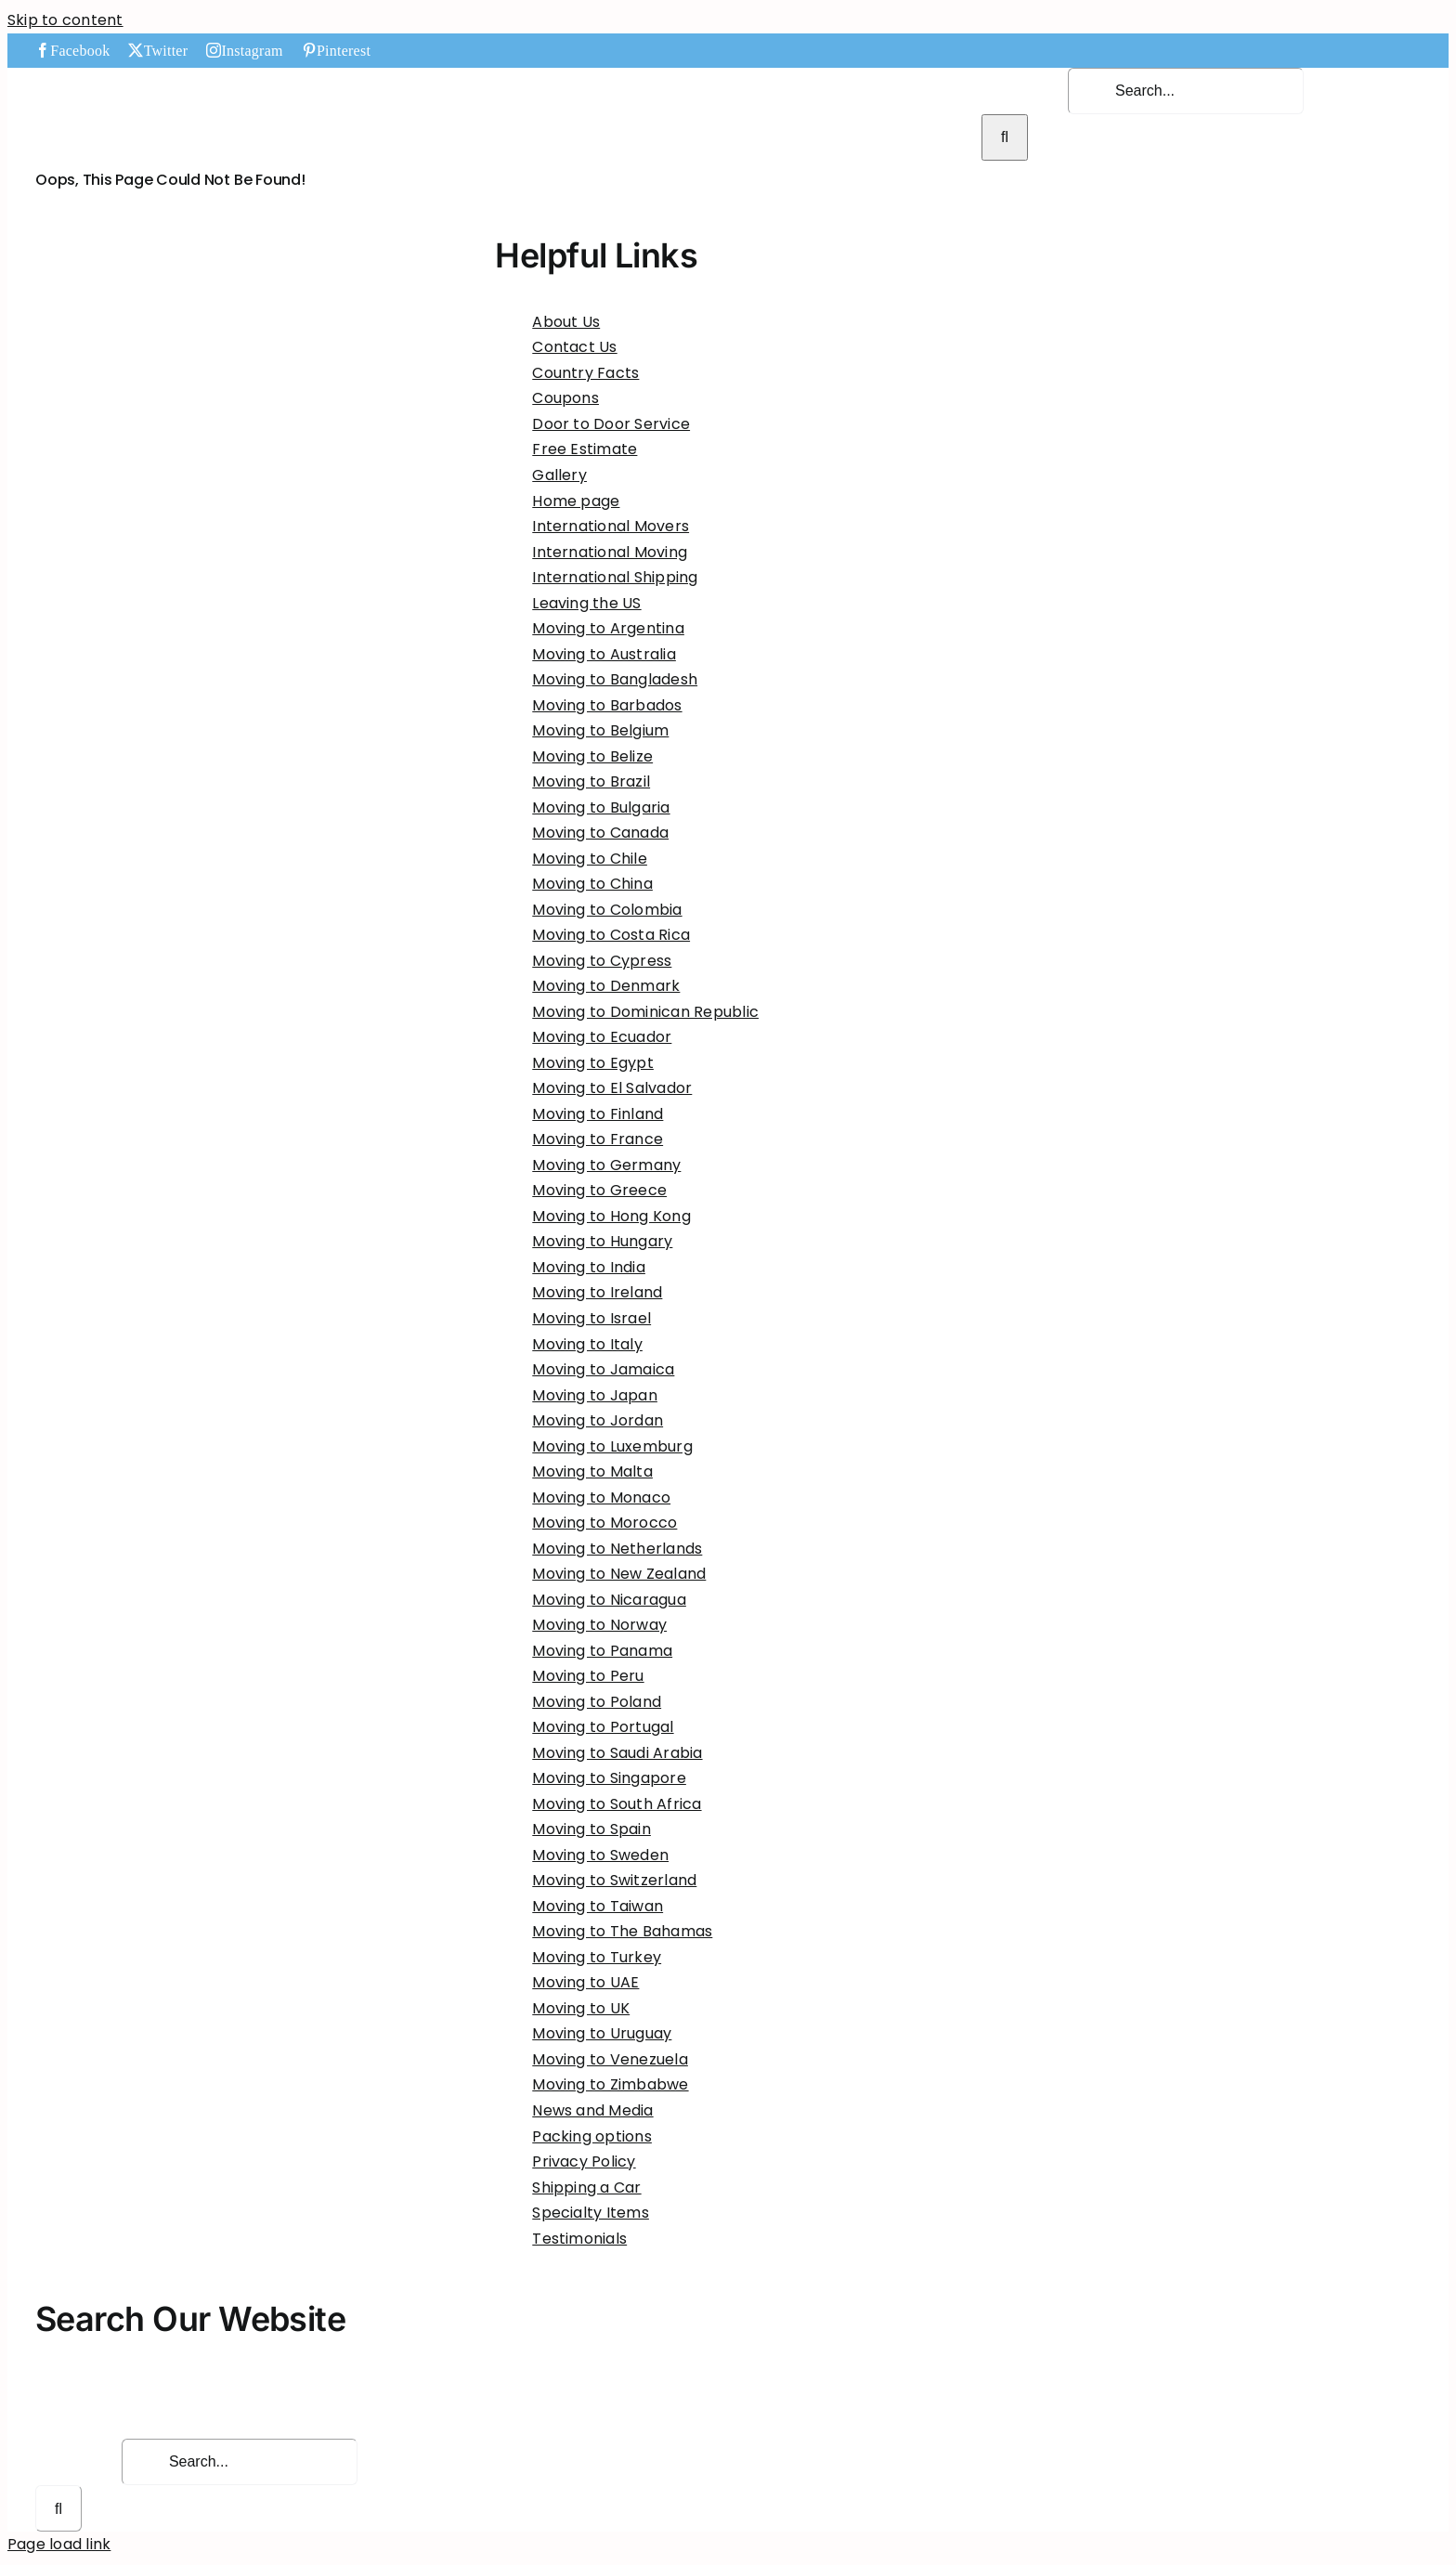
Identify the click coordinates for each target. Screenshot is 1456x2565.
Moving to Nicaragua (609, 1599)
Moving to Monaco (601, 1497)
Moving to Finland (597, 1114)
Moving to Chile (589, 858)
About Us (566, 321)
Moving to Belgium (600, 730)
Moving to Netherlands (617, 1548)
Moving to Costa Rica (611, 934)
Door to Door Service (611, 424)
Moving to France (597, 1139)
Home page (575, 501)
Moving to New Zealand (619, 1573)
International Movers (610, 526)
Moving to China (592, 883)
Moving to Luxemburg (612, 1446)
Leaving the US (586, 603)
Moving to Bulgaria (601, 807)
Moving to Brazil (591, 781)
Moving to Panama (602, 1650)
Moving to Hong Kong (611, 1216)
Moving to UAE (585, 1982)
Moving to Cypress (601, 960)
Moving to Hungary (602, 1241)
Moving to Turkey (596, 1957)
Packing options (592, 2136)
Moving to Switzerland (614, 1880)
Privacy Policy (583, 2161)
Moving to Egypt (593, 1063)
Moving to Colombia (607, 909)
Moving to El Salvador (612, 1088)
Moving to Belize (592, 756)
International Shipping (614, 577)
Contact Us (574, 347)
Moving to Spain (591, 1829)
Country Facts (585, 373)
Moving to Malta (592, 1471)
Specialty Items (590, 2212)
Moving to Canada (600, 832)
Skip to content (65, 20)
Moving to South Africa (616, 1804)
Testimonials (579, 2238)
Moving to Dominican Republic (645, 1011)
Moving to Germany (606, 1165)
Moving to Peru (588, 1675)
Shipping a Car (586, 2187)
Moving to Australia (604, 654)
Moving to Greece (599, 1190)
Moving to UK (581, 2008)
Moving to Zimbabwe (610, 2084)
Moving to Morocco (604, 1522)
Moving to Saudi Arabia (617, 1753)
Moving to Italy (587, 1344)
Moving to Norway (599, 1624)
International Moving (609, 552)
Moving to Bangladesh (614, 679)
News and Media (592, 2110)
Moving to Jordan (597, 1420)
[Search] (1005, 137)
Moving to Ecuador (601, 1037)
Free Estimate (584, 449)
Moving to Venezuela (610, 2059)
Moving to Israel (591, 1318)
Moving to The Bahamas (622, 1931)
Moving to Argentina (608, 628)
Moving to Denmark (606, 985)
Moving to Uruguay (601, 2033)
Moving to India (588, 1267)
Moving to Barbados (607, 705)
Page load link (58, 2544)
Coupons (565, 398)
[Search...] (1186, 91)
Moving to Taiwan (597, 1906)
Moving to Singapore (609, 1778)
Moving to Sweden (600, 1855)
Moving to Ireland (597, 1292)
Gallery (559, 475)
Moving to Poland (596, 1701)
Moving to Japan (594, 1395)
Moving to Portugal (602, 1727)
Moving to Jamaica (603, 1369)
